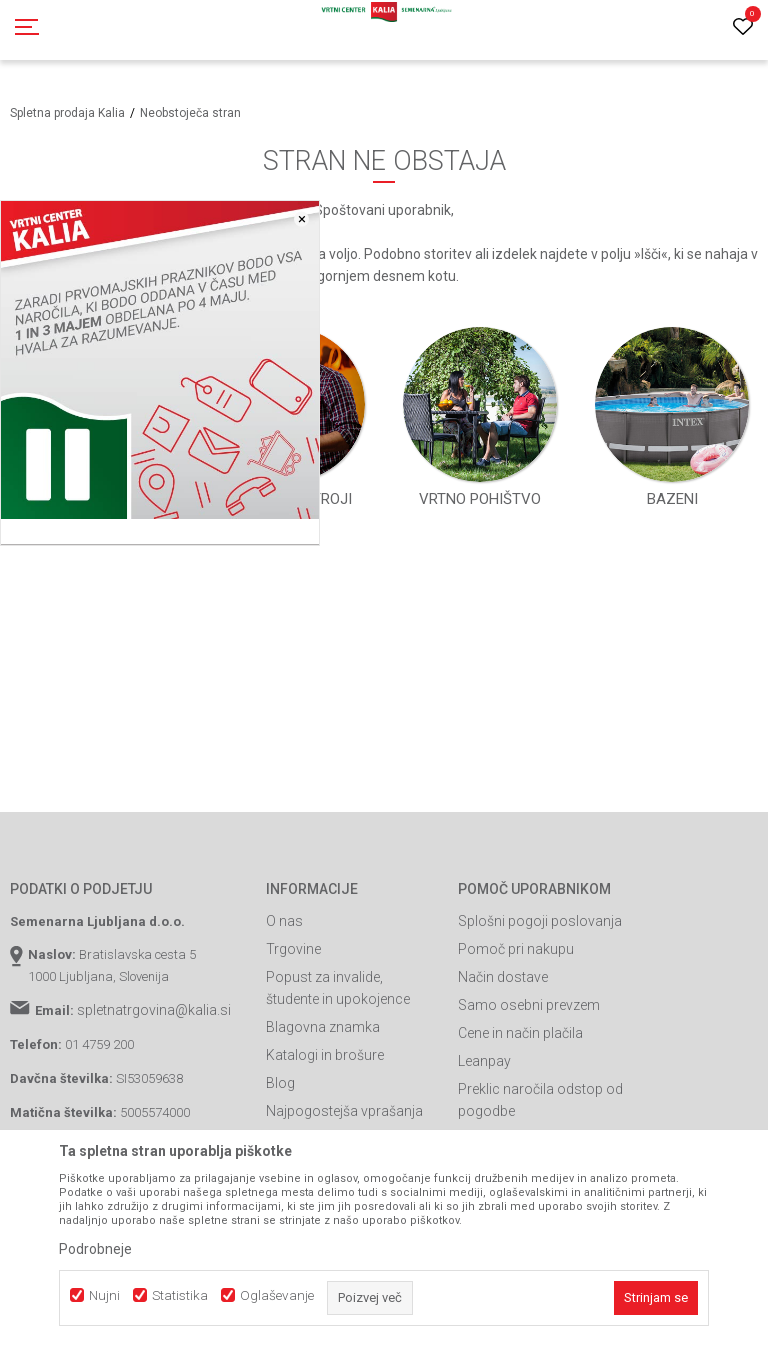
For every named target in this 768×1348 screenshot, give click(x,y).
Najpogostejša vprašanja (344, 1111)
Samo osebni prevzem (529, 1005)
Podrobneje (95, 1249)
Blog (280, 1083)
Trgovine (293, 949)
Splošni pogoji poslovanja (540, 921)
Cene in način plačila (520, 1033)
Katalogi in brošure (325, 1055)
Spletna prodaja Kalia (67, 113)
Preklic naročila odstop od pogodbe (540, 1100)
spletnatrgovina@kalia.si (154, 1010)
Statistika (180, 1295)
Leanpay (484, 1061)
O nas (284, 921)
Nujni (104, 1295)
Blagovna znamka (323, 1027)
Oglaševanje (277, 1295)
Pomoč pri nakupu (516, 949)
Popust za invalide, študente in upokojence (338, 988)
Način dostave (503, 977)
